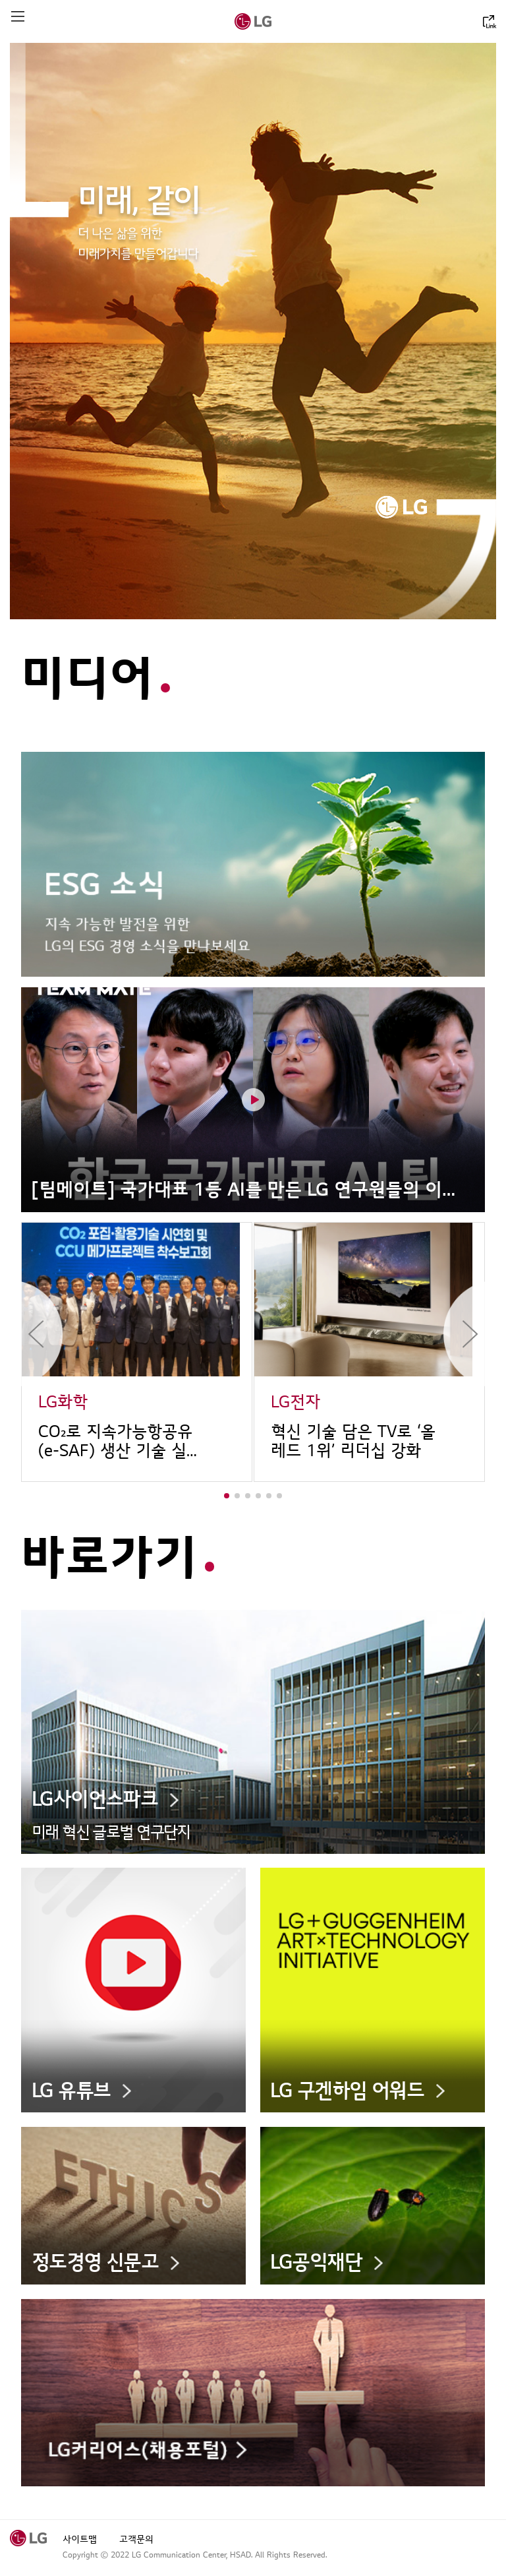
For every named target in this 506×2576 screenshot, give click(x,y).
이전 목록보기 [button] (42, 1333)
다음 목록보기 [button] (464, 1333)
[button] (226, 1495)
